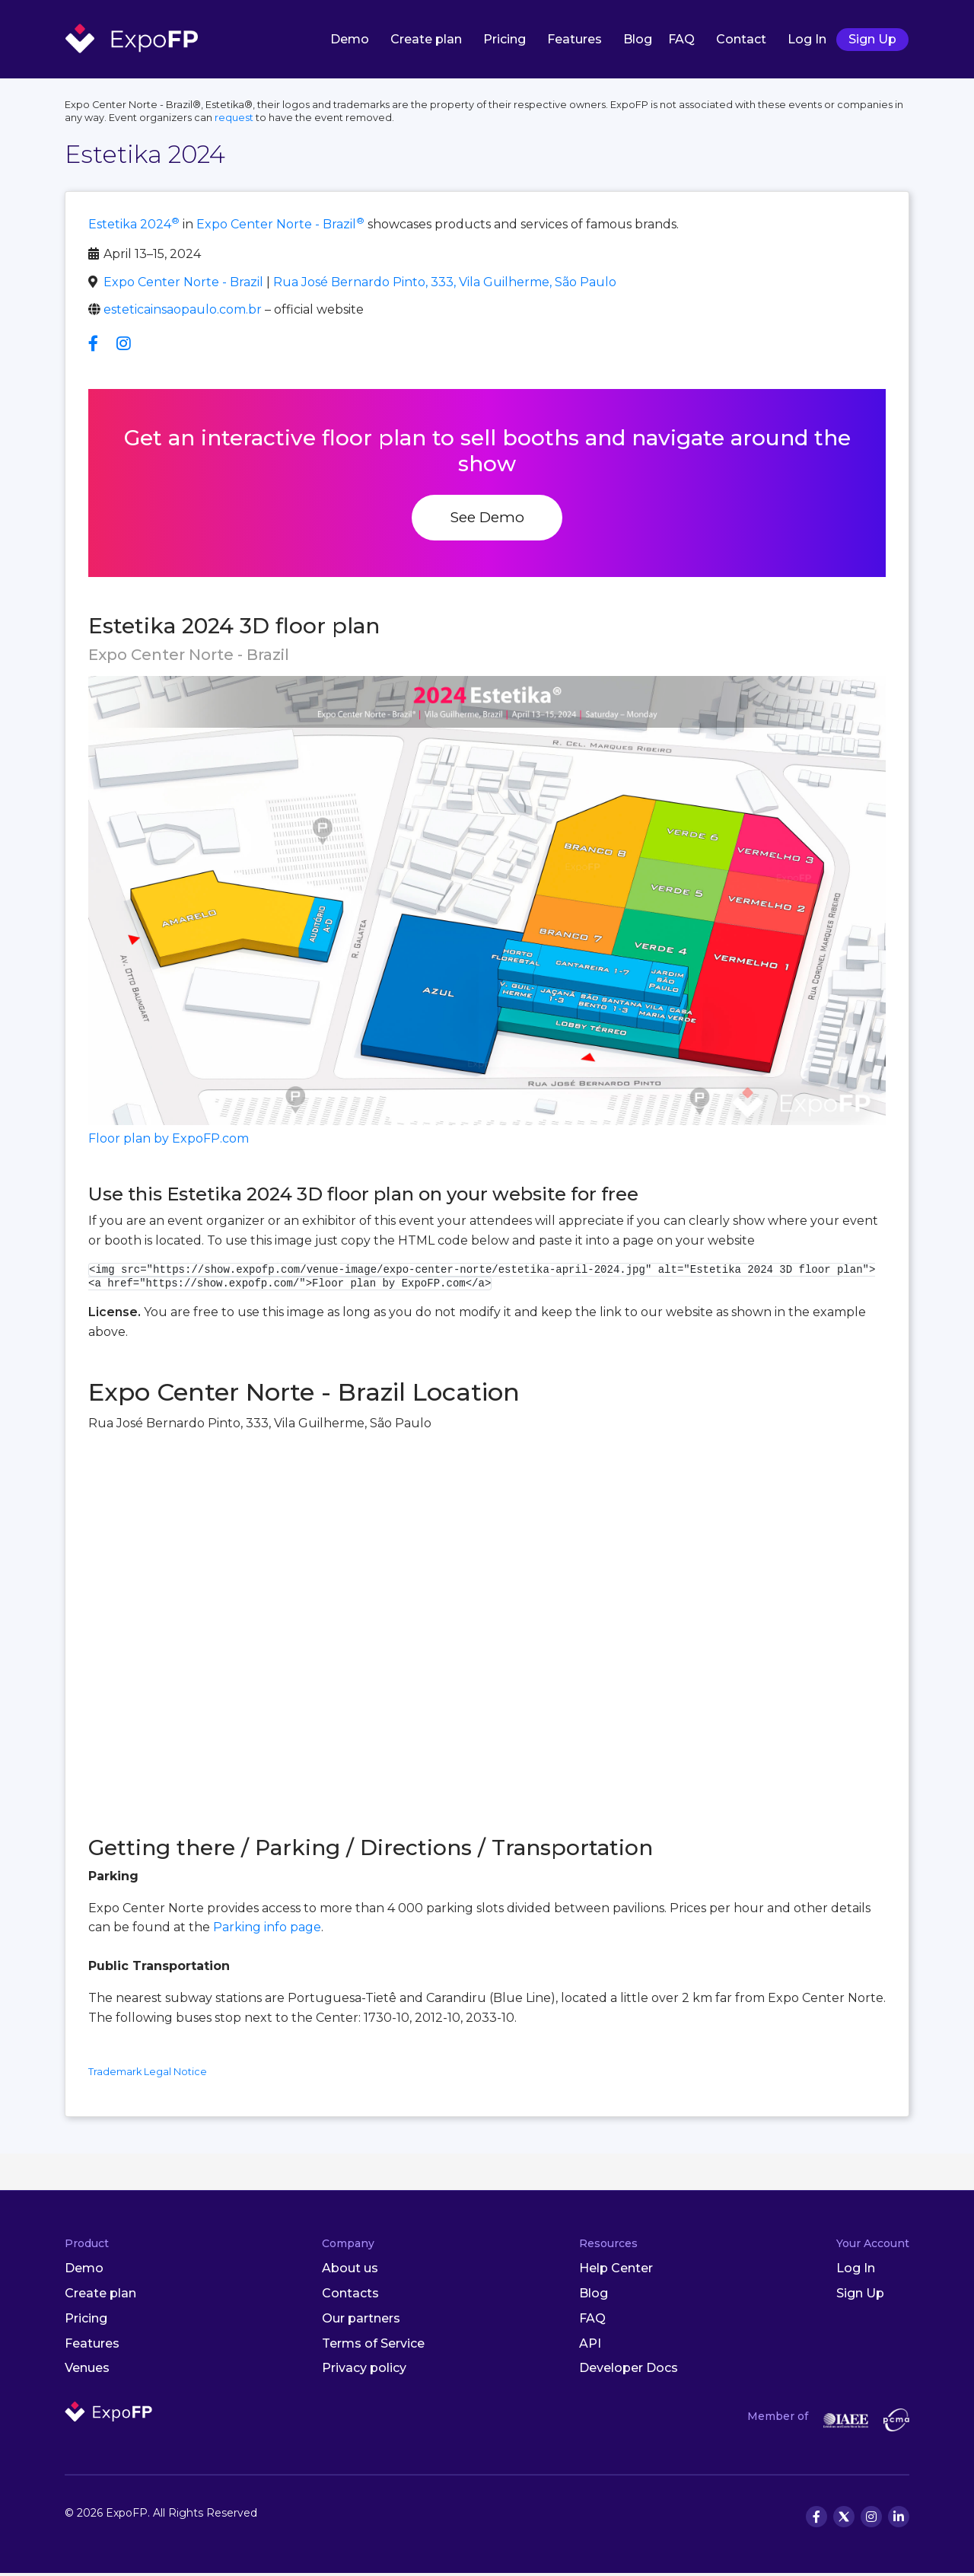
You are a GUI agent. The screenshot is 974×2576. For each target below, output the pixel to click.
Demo (349, 41)
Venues (87, 2371)
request (234, 120)
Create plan (426, 41)
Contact (741, 41)
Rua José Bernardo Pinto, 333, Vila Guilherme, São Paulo (444, 284)
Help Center (616, 2271)
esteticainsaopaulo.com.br (182, 312)
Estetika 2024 (134, 227)
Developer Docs (628, 2371)
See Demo (487, 520)
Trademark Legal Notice (147, 2074)
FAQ (681, 41)
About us (350, 2271)
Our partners (361, 2321)
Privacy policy (364, 2371)
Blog (637, 41)
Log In (807, 41)
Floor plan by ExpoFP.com (168, 1141)
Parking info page (267, 1930)
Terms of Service (373, 2345)
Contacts (350, 2296)
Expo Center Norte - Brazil (280, 227)
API (590, 2345)
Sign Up (872, 41)
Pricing (504, 41)
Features (574, 41)
